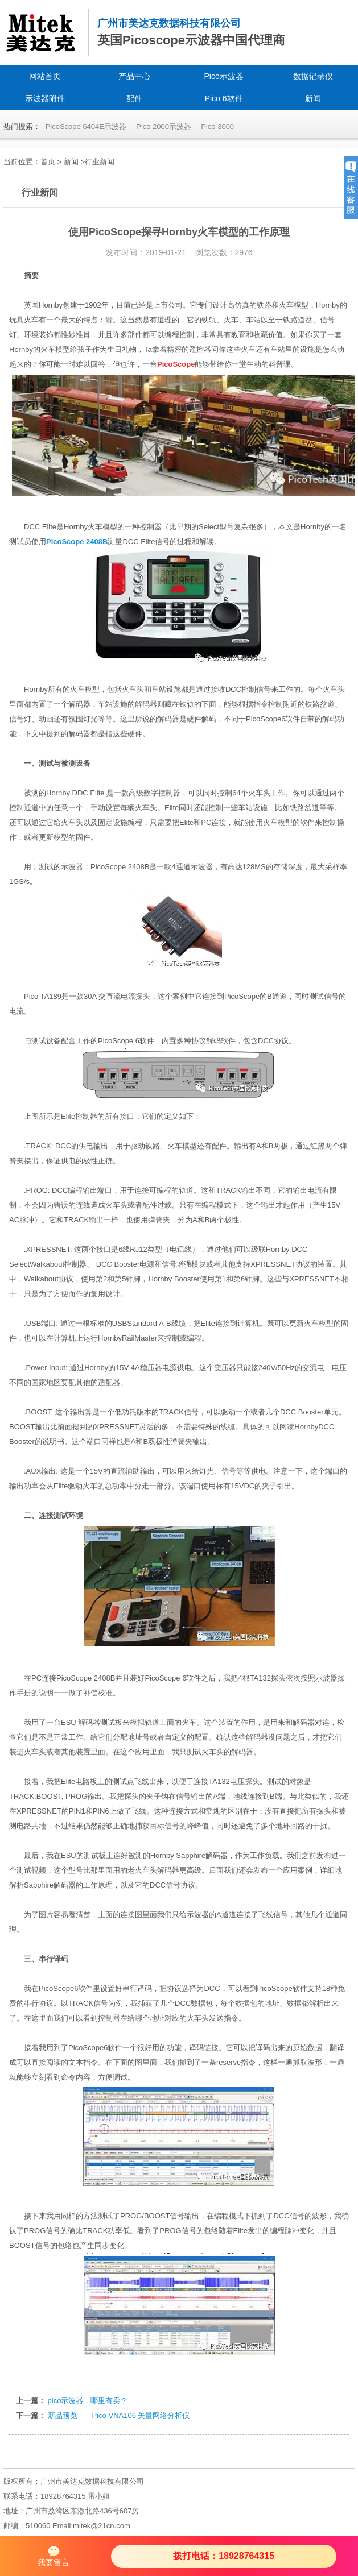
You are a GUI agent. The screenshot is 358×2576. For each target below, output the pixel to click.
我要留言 (53, 2556)
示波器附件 (45, 98)
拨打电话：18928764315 (223, 2556)
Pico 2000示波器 (163, 126)
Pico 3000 (217, 126)
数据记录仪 (313, 76)
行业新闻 (99, 161)
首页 (47, 161)
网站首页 (45, 76)
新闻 (313, 98)
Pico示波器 (224, 76)
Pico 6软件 (224, 98)
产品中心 (134, 76)
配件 (134, 98)
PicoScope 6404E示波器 (86, 126)
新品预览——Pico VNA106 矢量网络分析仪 (119, 2415)
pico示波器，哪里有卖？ (88, 2400)
